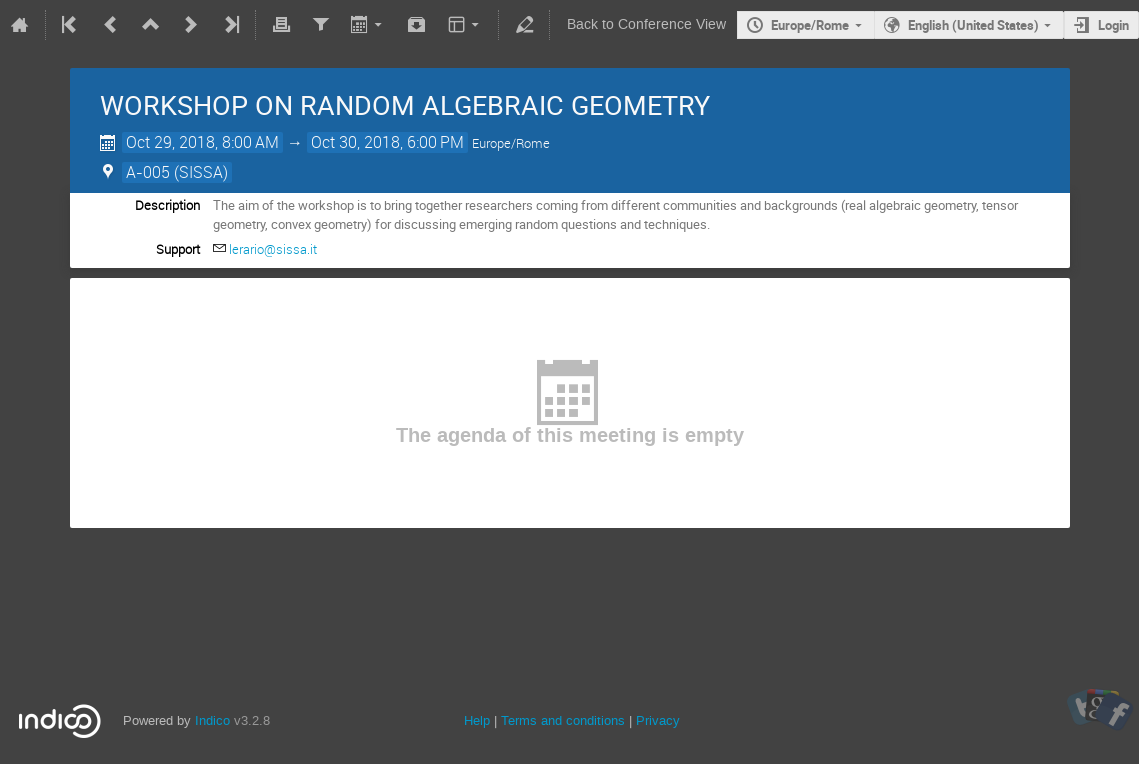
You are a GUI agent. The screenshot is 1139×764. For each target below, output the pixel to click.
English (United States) (973, 25)
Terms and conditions (563, 720)
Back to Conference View (646, 24)
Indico (212, 720)
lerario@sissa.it (273, 249)
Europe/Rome (810, 25)
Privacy (658, 720)
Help (477, 720)
